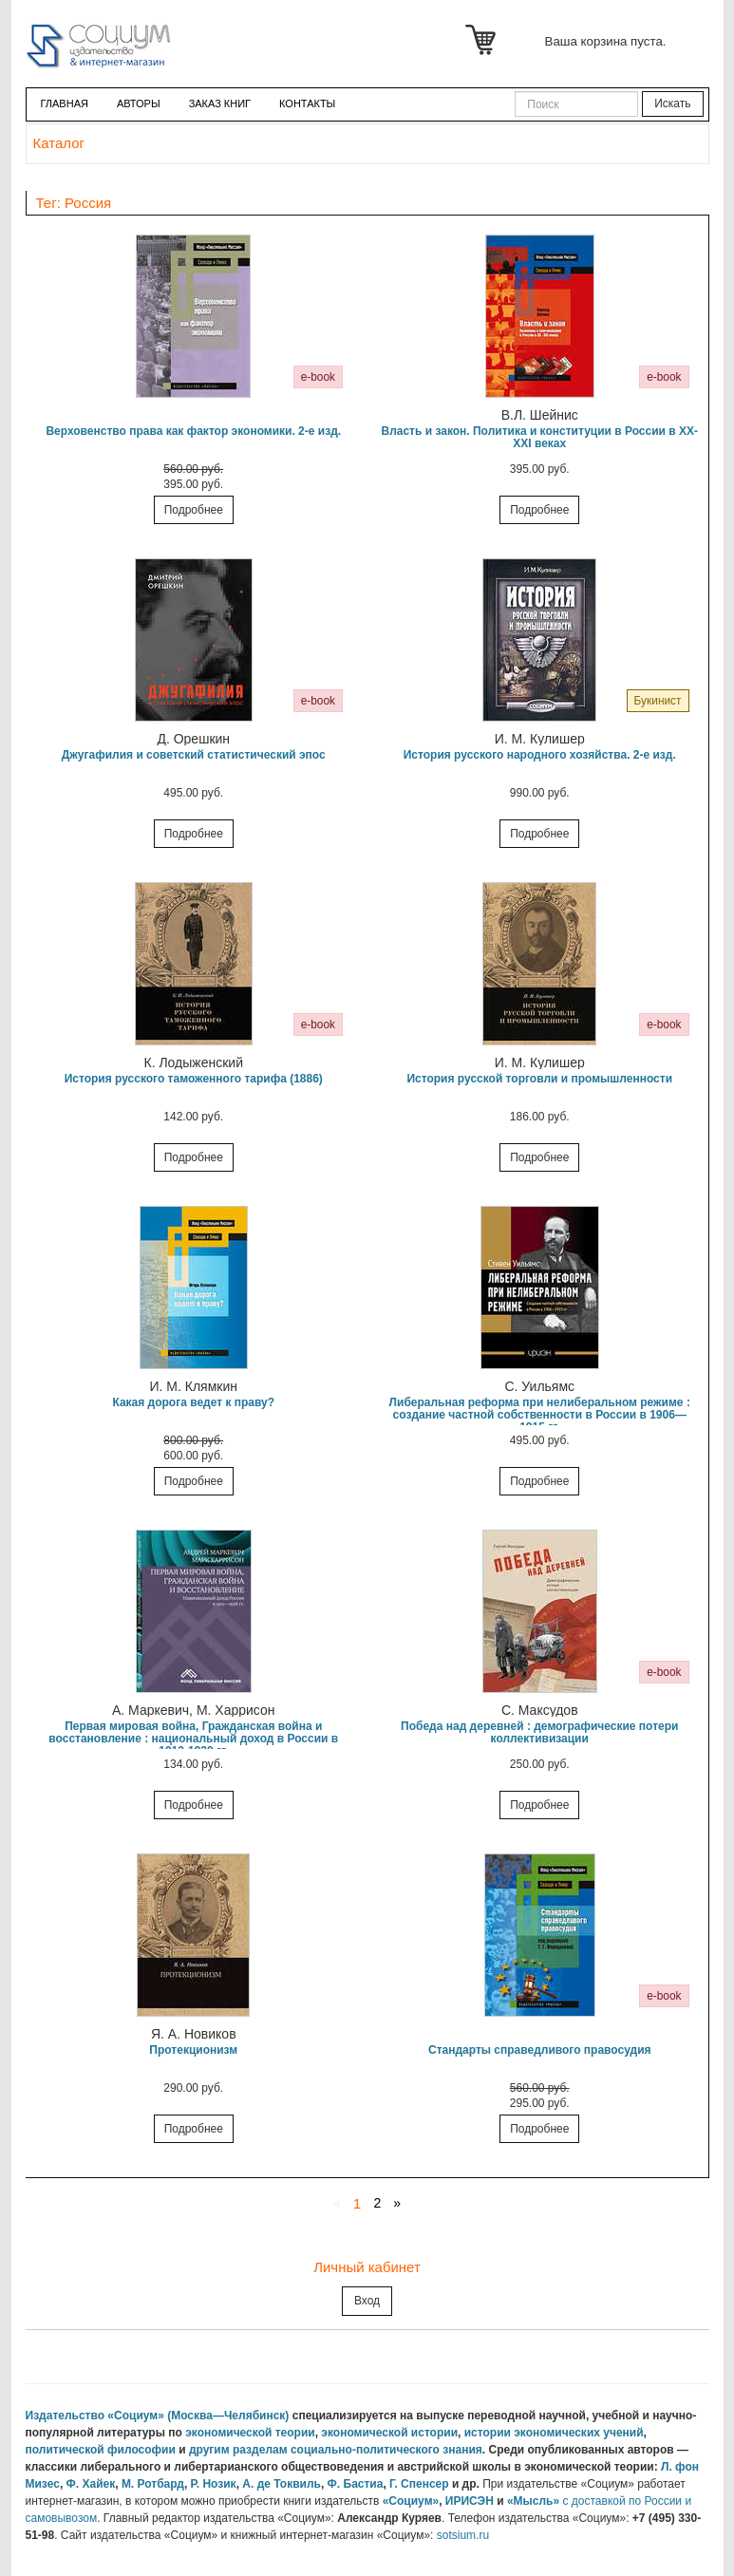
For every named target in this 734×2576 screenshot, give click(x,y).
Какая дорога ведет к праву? (193, 1402)
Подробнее (193, 510)
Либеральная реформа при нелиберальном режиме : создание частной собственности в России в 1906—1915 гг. (539, 1415)
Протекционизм (193, 2050)
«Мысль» (533, 2501)
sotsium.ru (463, 2535)
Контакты (307, 103)
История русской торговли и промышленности (539, 1078)
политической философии (101, 2449)
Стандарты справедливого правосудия (539, 2050)
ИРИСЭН (469, 2501)
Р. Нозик (213, 2484)
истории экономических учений (554, 2432)
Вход (367, 2300)
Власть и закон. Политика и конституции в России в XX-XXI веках (539, 437)
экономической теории (250, 2432)
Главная (64, 103)
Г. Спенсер (418, 2484)
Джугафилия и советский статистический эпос (194, 755)
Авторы (138, 103)
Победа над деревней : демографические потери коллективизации (539, 1732)
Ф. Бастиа (356, 2484)
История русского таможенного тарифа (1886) (194, 1078)
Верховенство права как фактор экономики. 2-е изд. (193, 431)
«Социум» (411, 2501)
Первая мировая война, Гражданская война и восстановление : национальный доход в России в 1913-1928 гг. (193, 1739)
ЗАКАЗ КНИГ (220, 103)
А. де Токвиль (281, 2484)
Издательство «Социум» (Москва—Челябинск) (158, 2415)
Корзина (483, 40)
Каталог (59, 143)
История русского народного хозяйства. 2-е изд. (540, 755)
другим (209, 2449)
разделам (260, 2449)
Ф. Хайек (91, 2484)
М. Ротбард (153, 2484)
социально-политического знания (386, 2449)
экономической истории (389, 2432)
